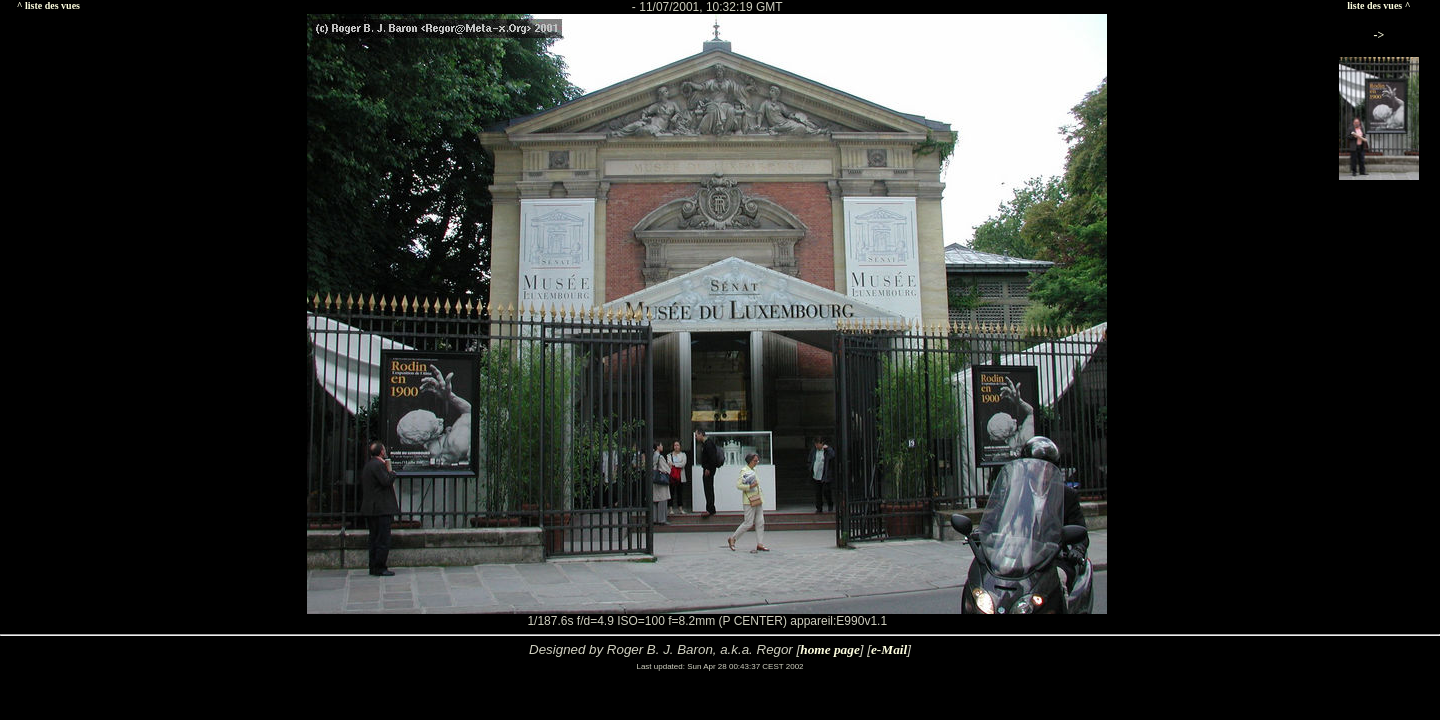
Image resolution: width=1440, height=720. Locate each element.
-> (1379, 35)
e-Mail (889, 649)
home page (830, 649)
